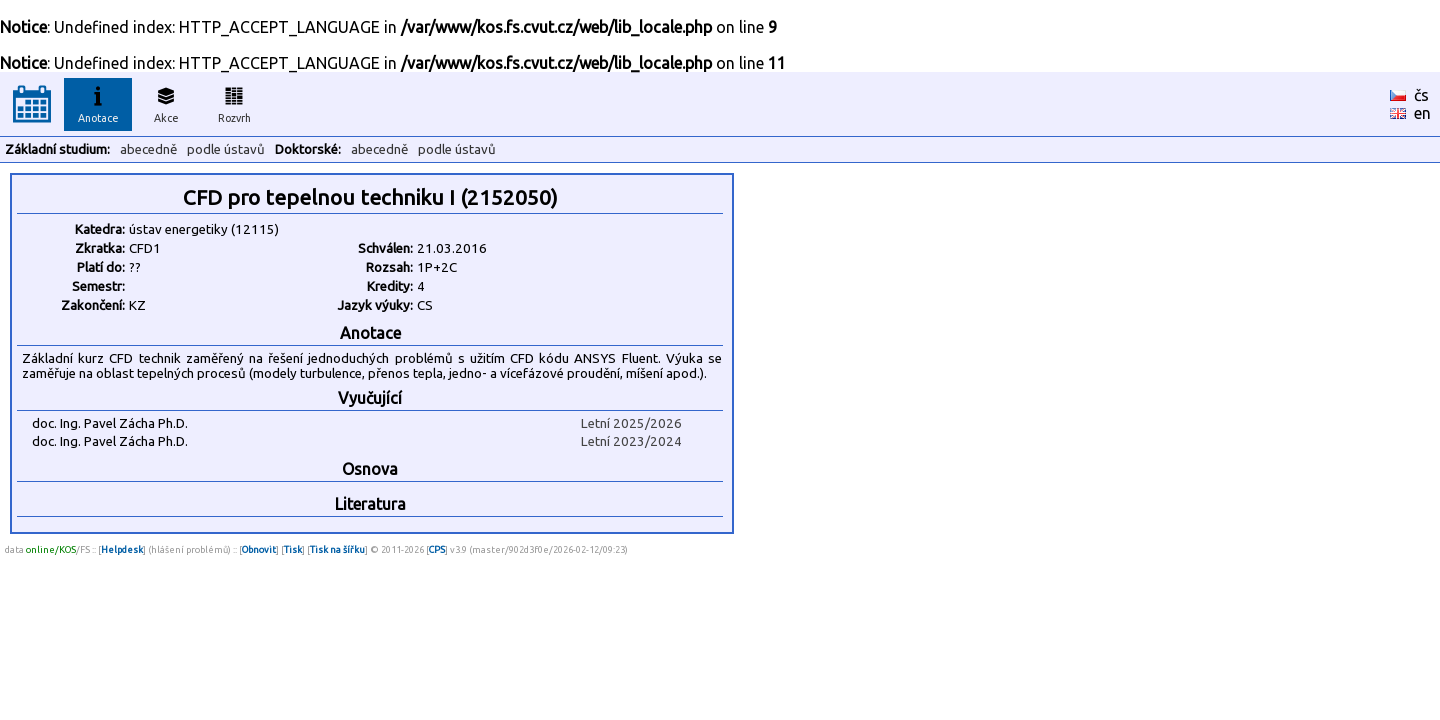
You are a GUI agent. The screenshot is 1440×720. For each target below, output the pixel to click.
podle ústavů (226, 149)
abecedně (148, 149)
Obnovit (259, 549)
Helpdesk (122, 549)
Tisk (293, 549)
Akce (166, 102)
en (1422, 113)
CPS (437, 549)
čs (1421, 95)
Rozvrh (234, 102)
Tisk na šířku (337, 549)
